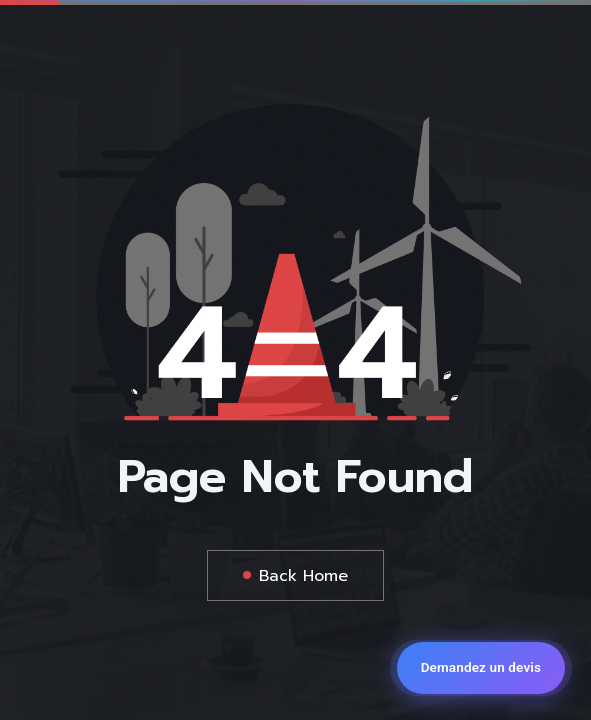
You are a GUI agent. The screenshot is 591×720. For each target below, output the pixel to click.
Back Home (303, 576)
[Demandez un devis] (481, 668)
